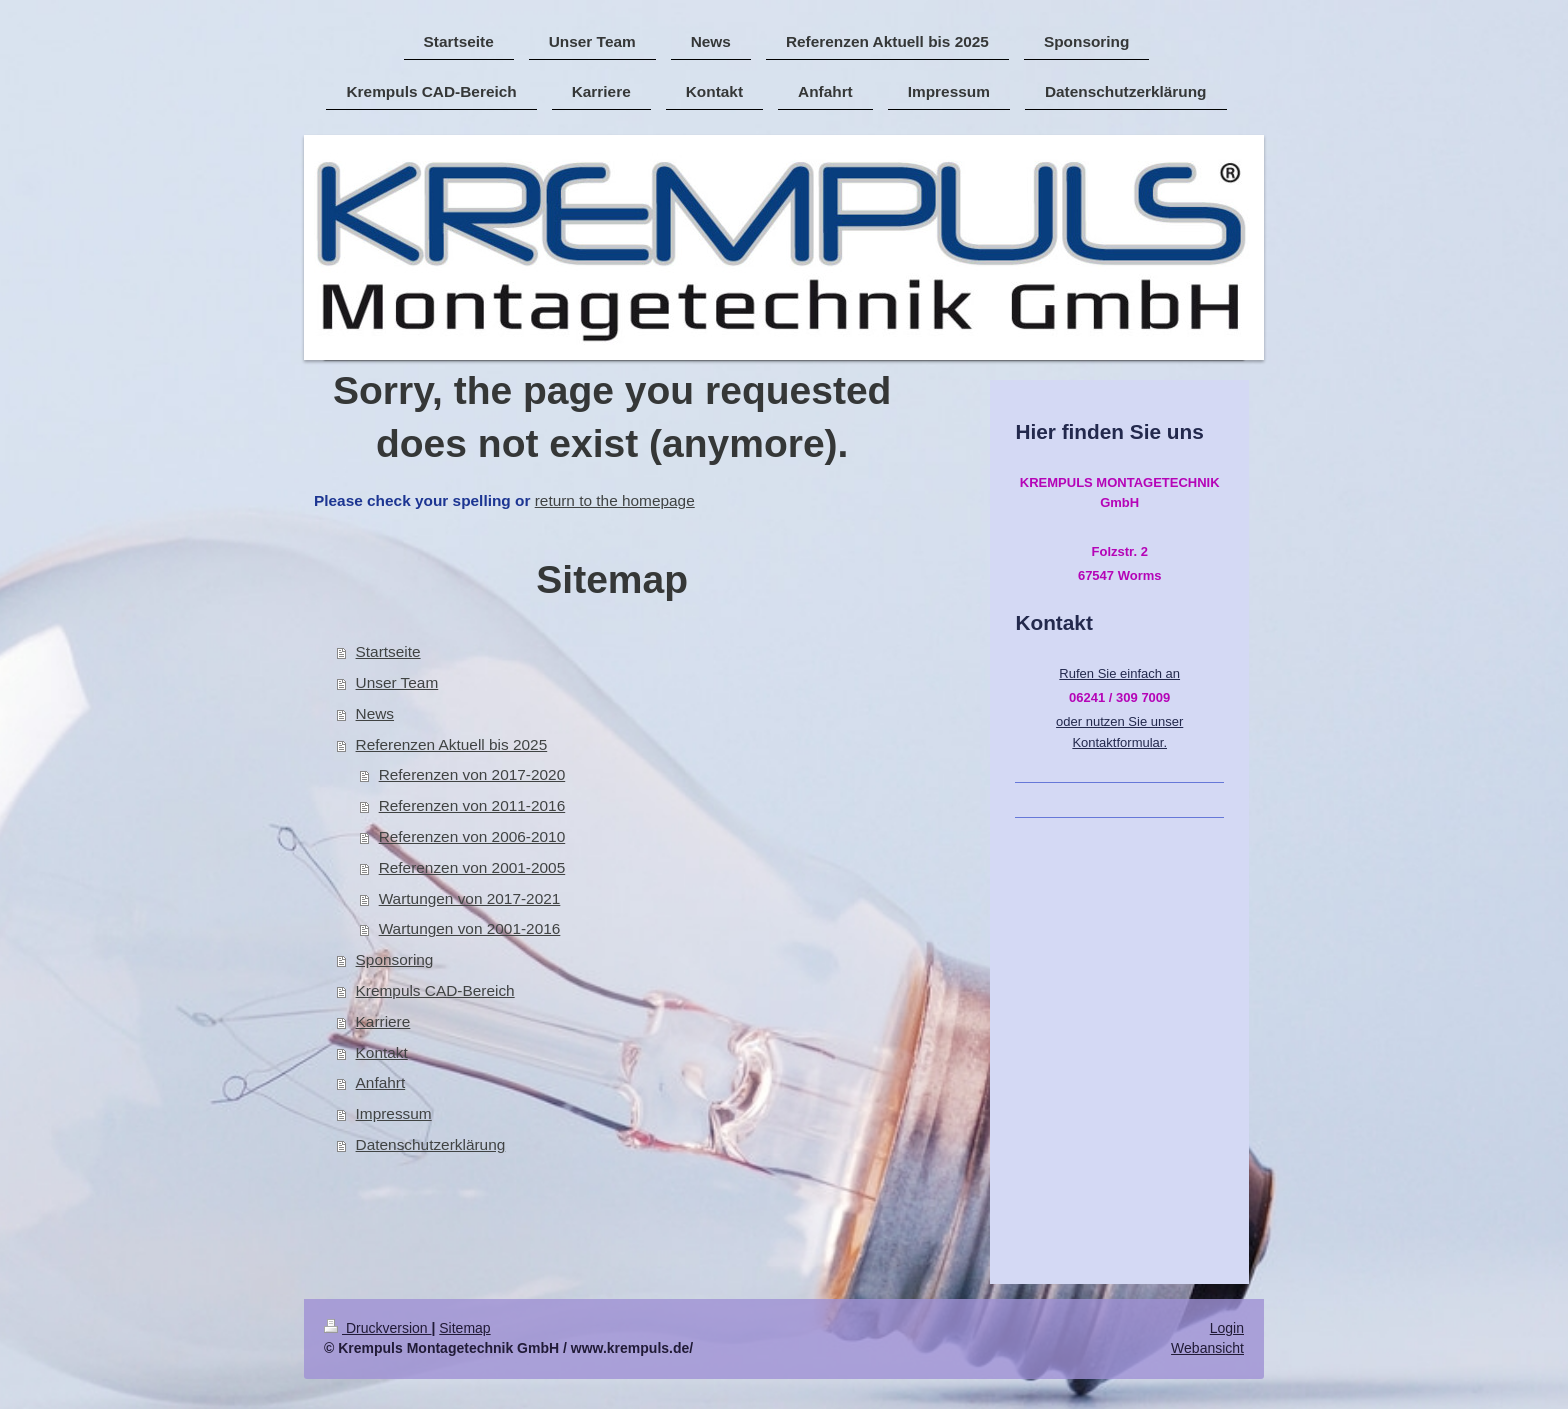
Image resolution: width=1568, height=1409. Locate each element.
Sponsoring (395, 959)
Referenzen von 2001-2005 (472, 867)
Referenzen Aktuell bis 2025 (452, 744)
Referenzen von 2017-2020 (472, 774)
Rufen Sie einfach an (1119, 673)
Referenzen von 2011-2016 (472, 805)
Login (1227, 1328)
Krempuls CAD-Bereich (435, 990)
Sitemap (464, 1328)
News (375, 713)
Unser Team (397, 682)
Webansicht (1207, 1348)
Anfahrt (381, 1082)
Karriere (383, 1021)
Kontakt (382, 1052)
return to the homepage (615, 500)
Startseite (388, 651)
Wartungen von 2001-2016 (470, 928)
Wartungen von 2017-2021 (470, 898)
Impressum (394, 1113)
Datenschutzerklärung (431, 1144)
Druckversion (377, 1328)
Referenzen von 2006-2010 (472, 836)
